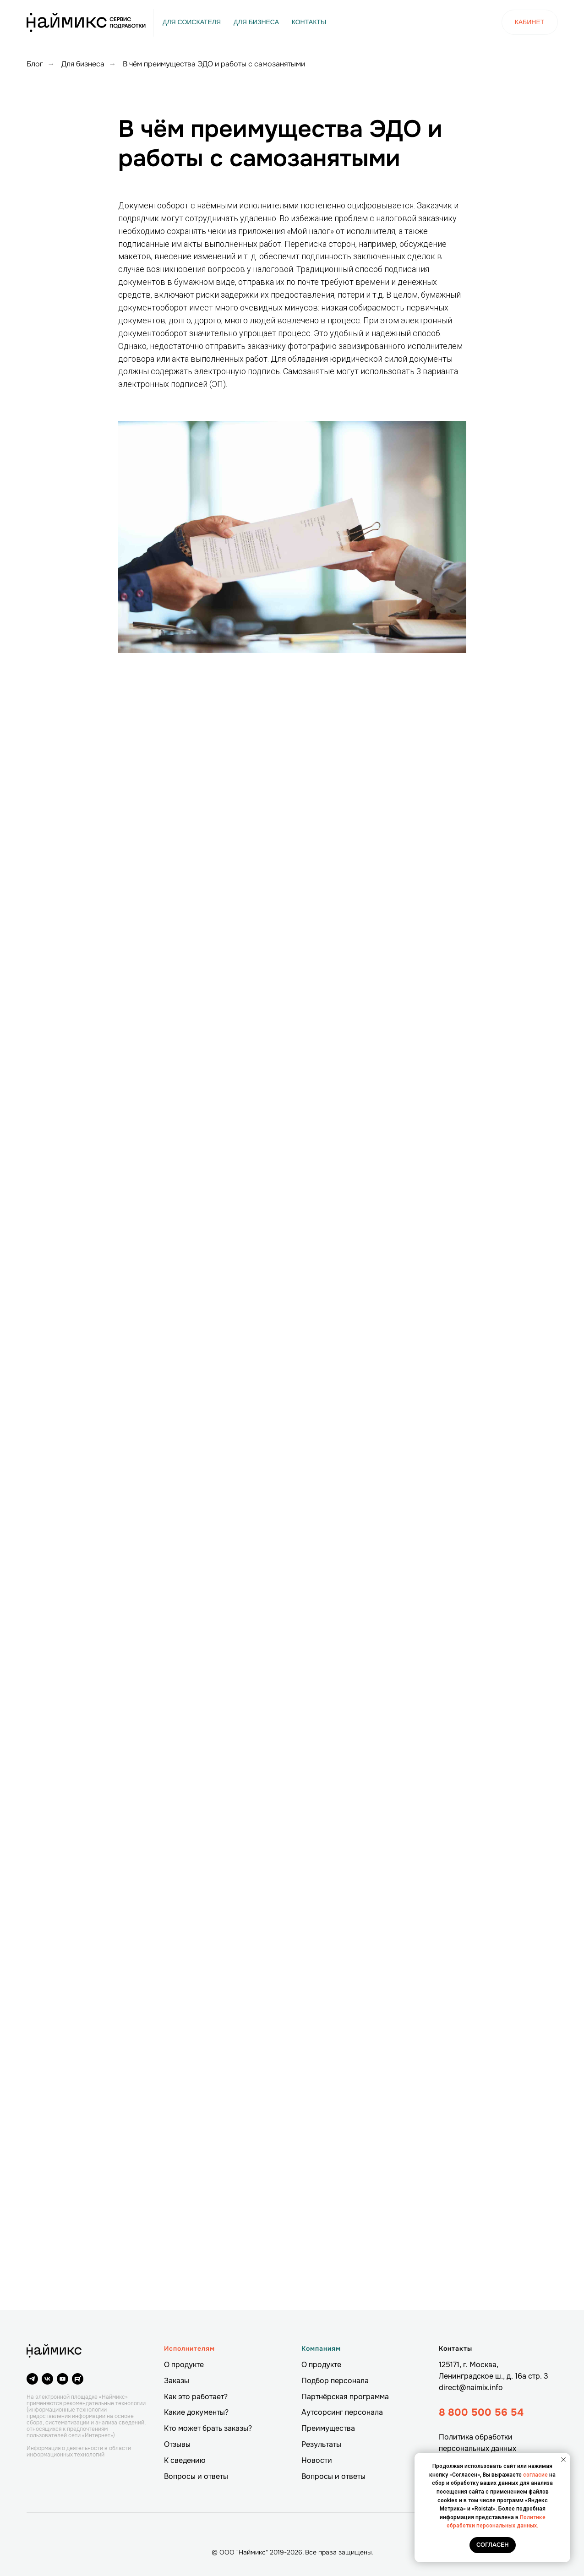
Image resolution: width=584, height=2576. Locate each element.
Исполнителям (189, 2348)
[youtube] (62, 2379)
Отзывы (177, 2444)
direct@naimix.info (471, 2387)
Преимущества (328, 2428)
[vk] (47, 2379)
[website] (77, 2379)
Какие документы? (196, 2412)
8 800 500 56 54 (481, 2412)
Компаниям (321, 2348)
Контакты (455, 2348)
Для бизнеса (82, 64)
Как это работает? (196, 2397)
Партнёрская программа (345, 2397)
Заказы (176, 2380)
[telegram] (32, 2379)
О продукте (184, 2364)
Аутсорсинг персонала (342, 2412)
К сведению (185, 2460)
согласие (535, 2475)
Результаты (321, 2444)
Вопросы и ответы (196, 2476)
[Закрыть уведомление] (563, 2459)
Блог (35, 64)
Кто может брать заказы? (208, 2428)
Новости (316, 2460)
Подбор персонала (335, 2380)
